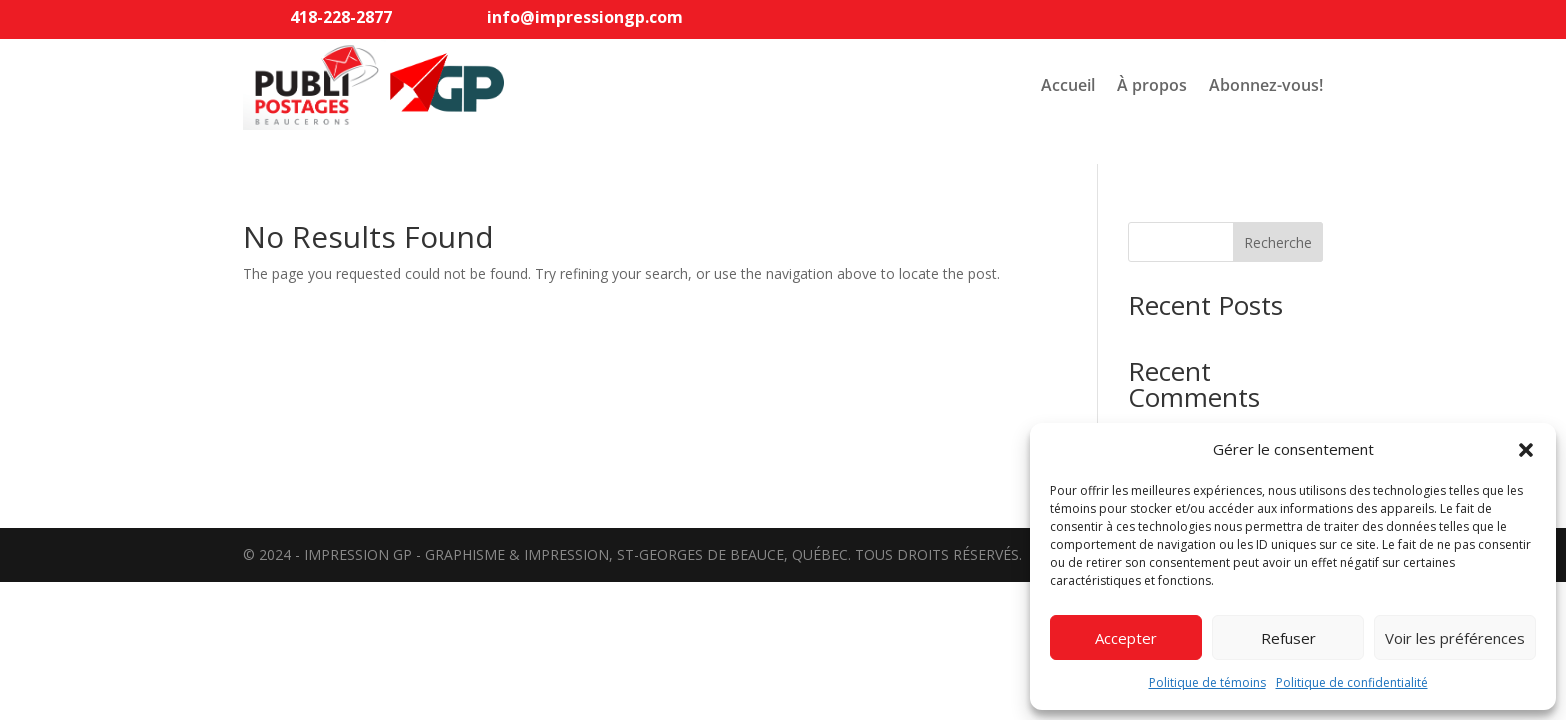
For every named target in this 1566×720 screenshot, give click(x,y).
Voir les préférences (1455, 638)
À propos (1152, 85)
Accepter (1126, 638)
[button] (1526, 450)
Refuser (1288, 638)
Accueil (1068, 85)
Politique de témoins (1207, 682)
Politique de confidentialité (1352, 682)
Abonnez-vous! (1266, 85)
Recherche (1278, 242)
